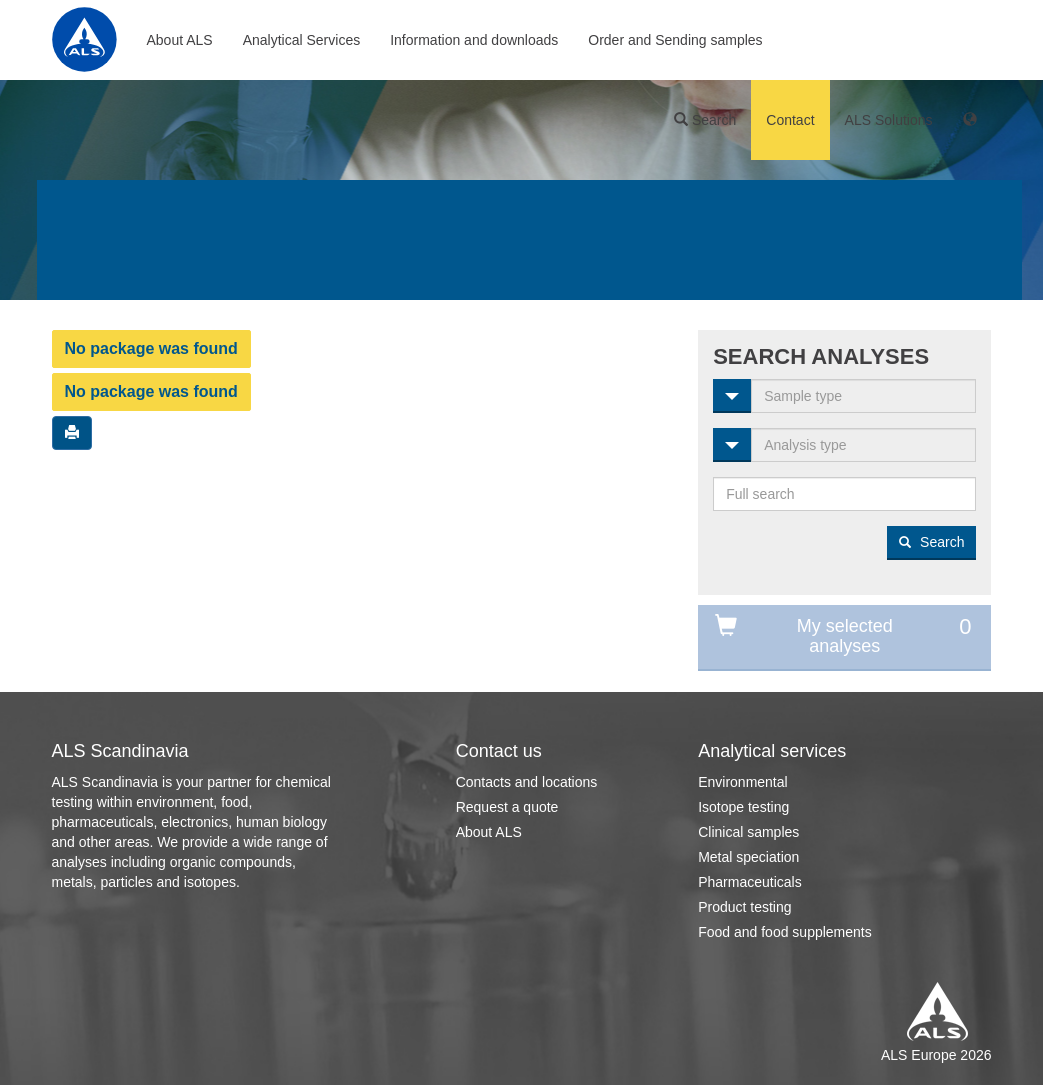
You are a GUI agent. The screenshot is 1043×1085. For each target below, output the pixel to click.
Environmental (743, 782)
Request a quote (507, 807)
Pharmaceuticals (750, 882)
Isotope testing (743, 807)
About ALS (180, 40)
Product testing (744, 907)
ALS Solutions (889, 120)
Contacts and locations (527, 782)
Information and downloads (474, 40)
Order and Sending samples (675, 40)
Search (705, 120)
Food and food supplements (785, 932)
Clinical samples (748, 832)
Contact (790, 120)
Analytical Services (302, 40)
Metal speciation (748, 857)
